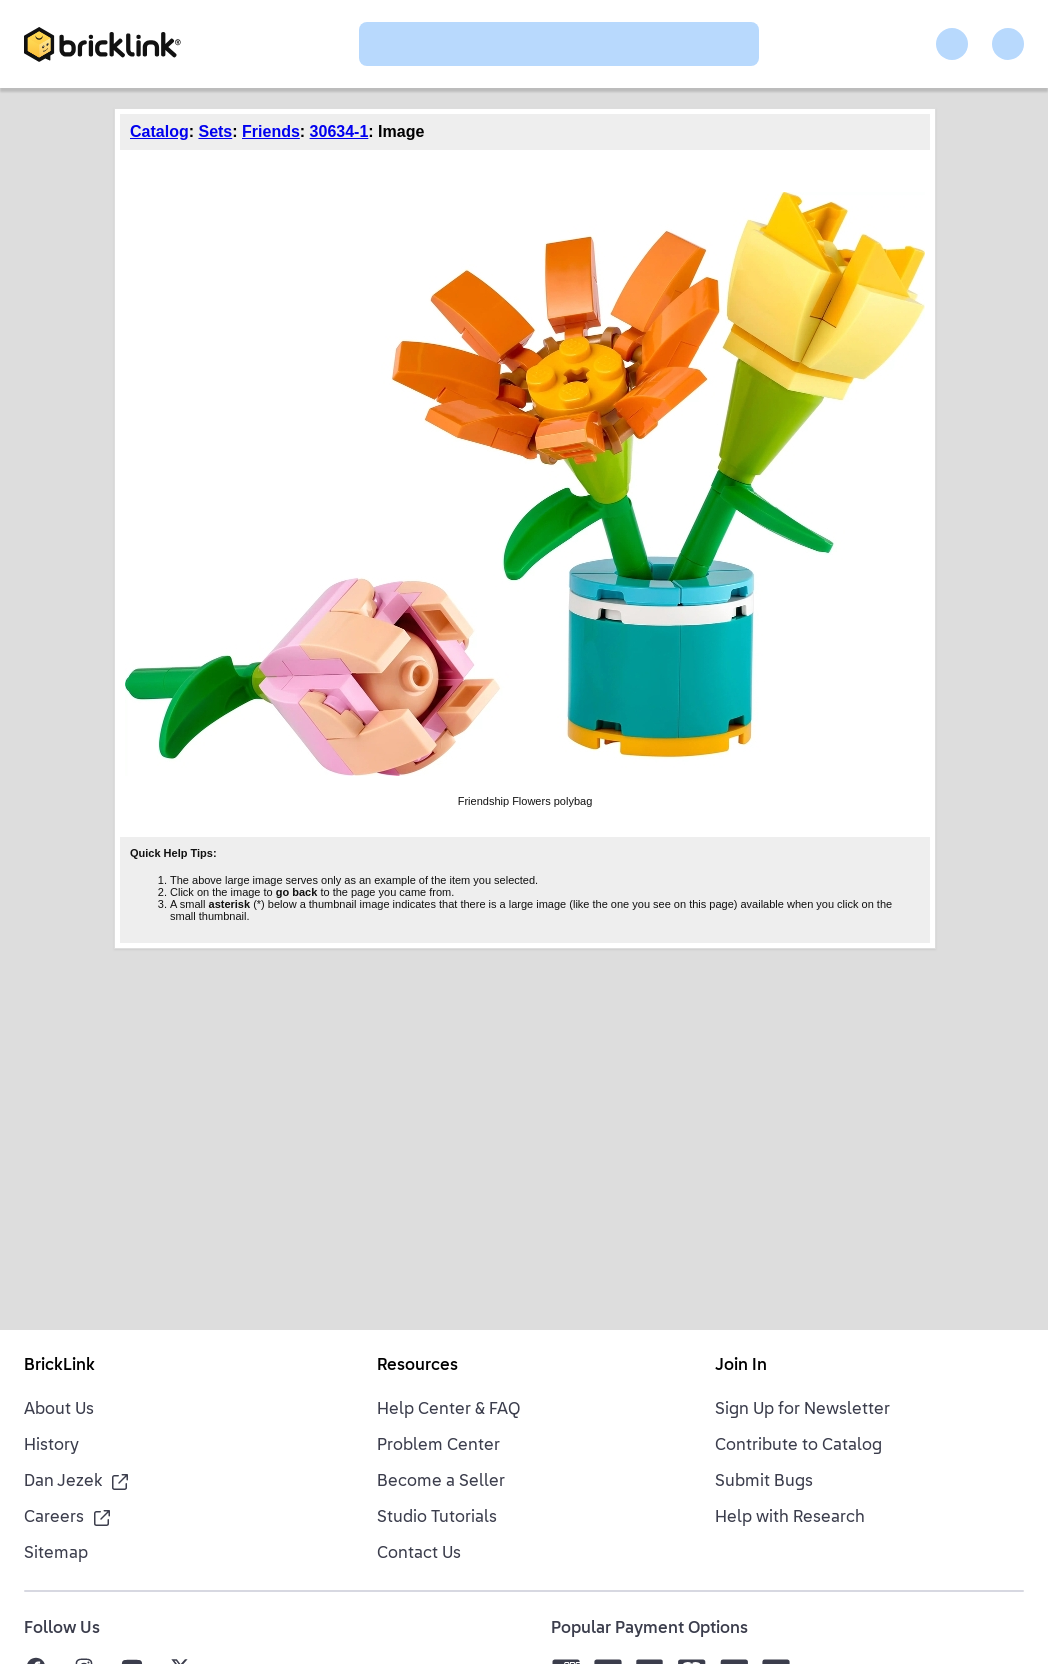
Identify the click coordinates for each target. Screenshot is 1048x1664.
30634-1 (339, 131)
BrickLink (59, 1366)
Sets (215, 131)
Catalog (159, 131)
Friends (271, 131)
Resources (417, 1366)
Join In (741, 1366)
